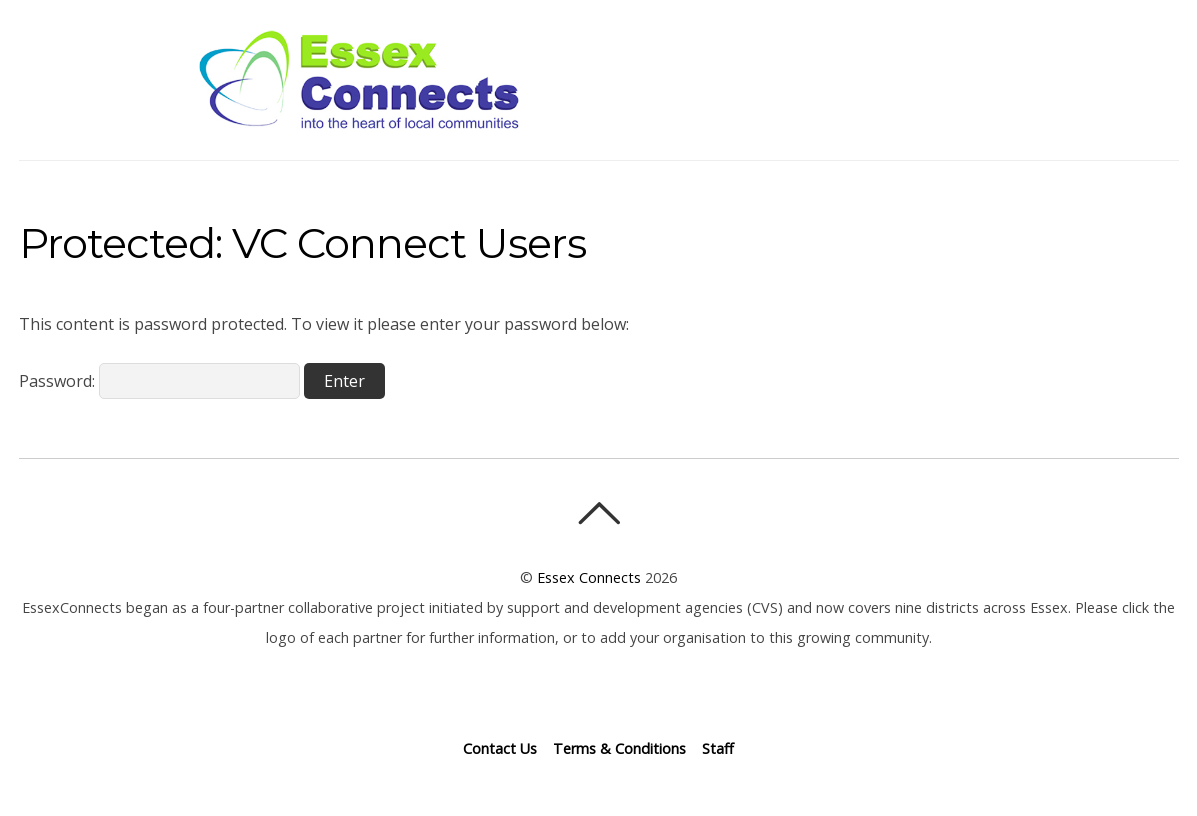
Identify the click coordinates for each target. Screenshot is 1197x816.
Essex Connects (359, 80)
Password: (159, 381)
